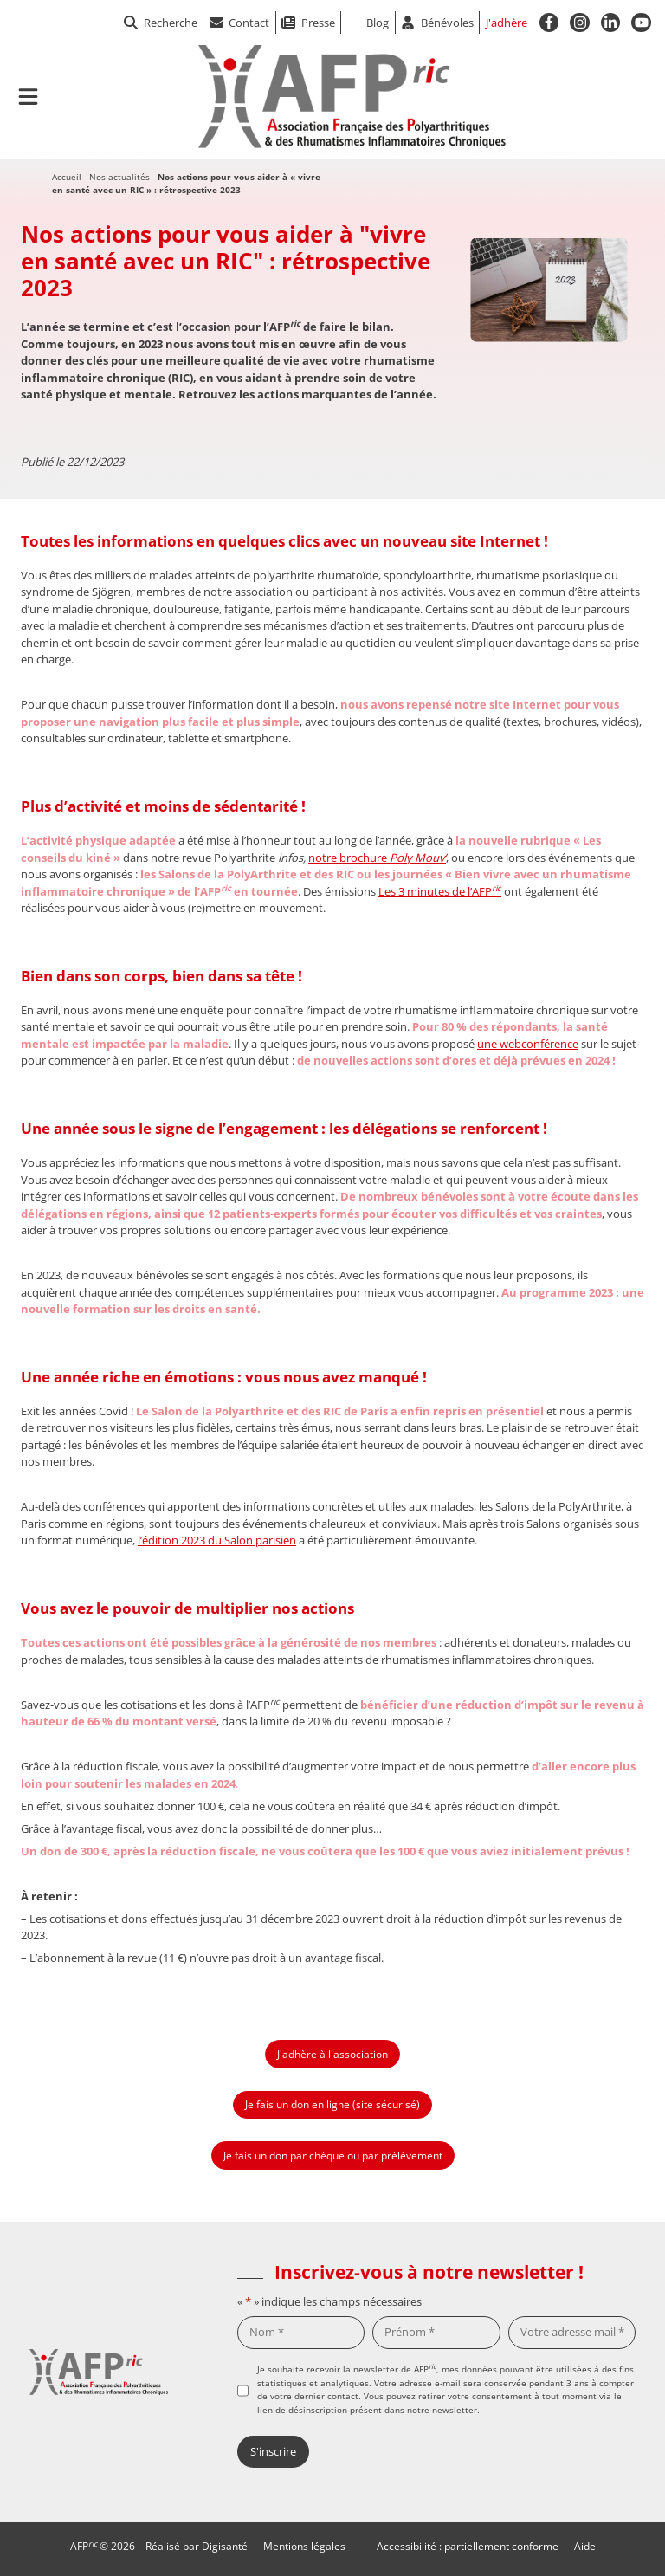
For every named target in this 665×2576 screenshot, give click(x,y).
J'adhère (506, 22)
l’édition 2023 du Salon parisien (217, 1540)
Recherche (160, 22)
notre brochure (377, 857)
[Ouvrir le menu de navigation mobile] (28, 96)
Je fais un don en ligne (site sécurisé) (332, 2104)
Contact (249, 22)
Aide (585, 2546)
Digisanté (225, 2546)
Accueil (66, 177)
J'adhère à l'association (332, 2054)
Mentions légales (304, 2546)
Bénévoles (447, 22)
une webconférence (527, 1044)
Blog (377, 22)
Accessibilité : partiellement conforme (467, 2546)
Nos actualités (119, 177)
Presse (318, 22)
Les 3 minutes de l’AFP (439, 891)
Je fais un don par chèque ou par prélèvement (332, 2155)
